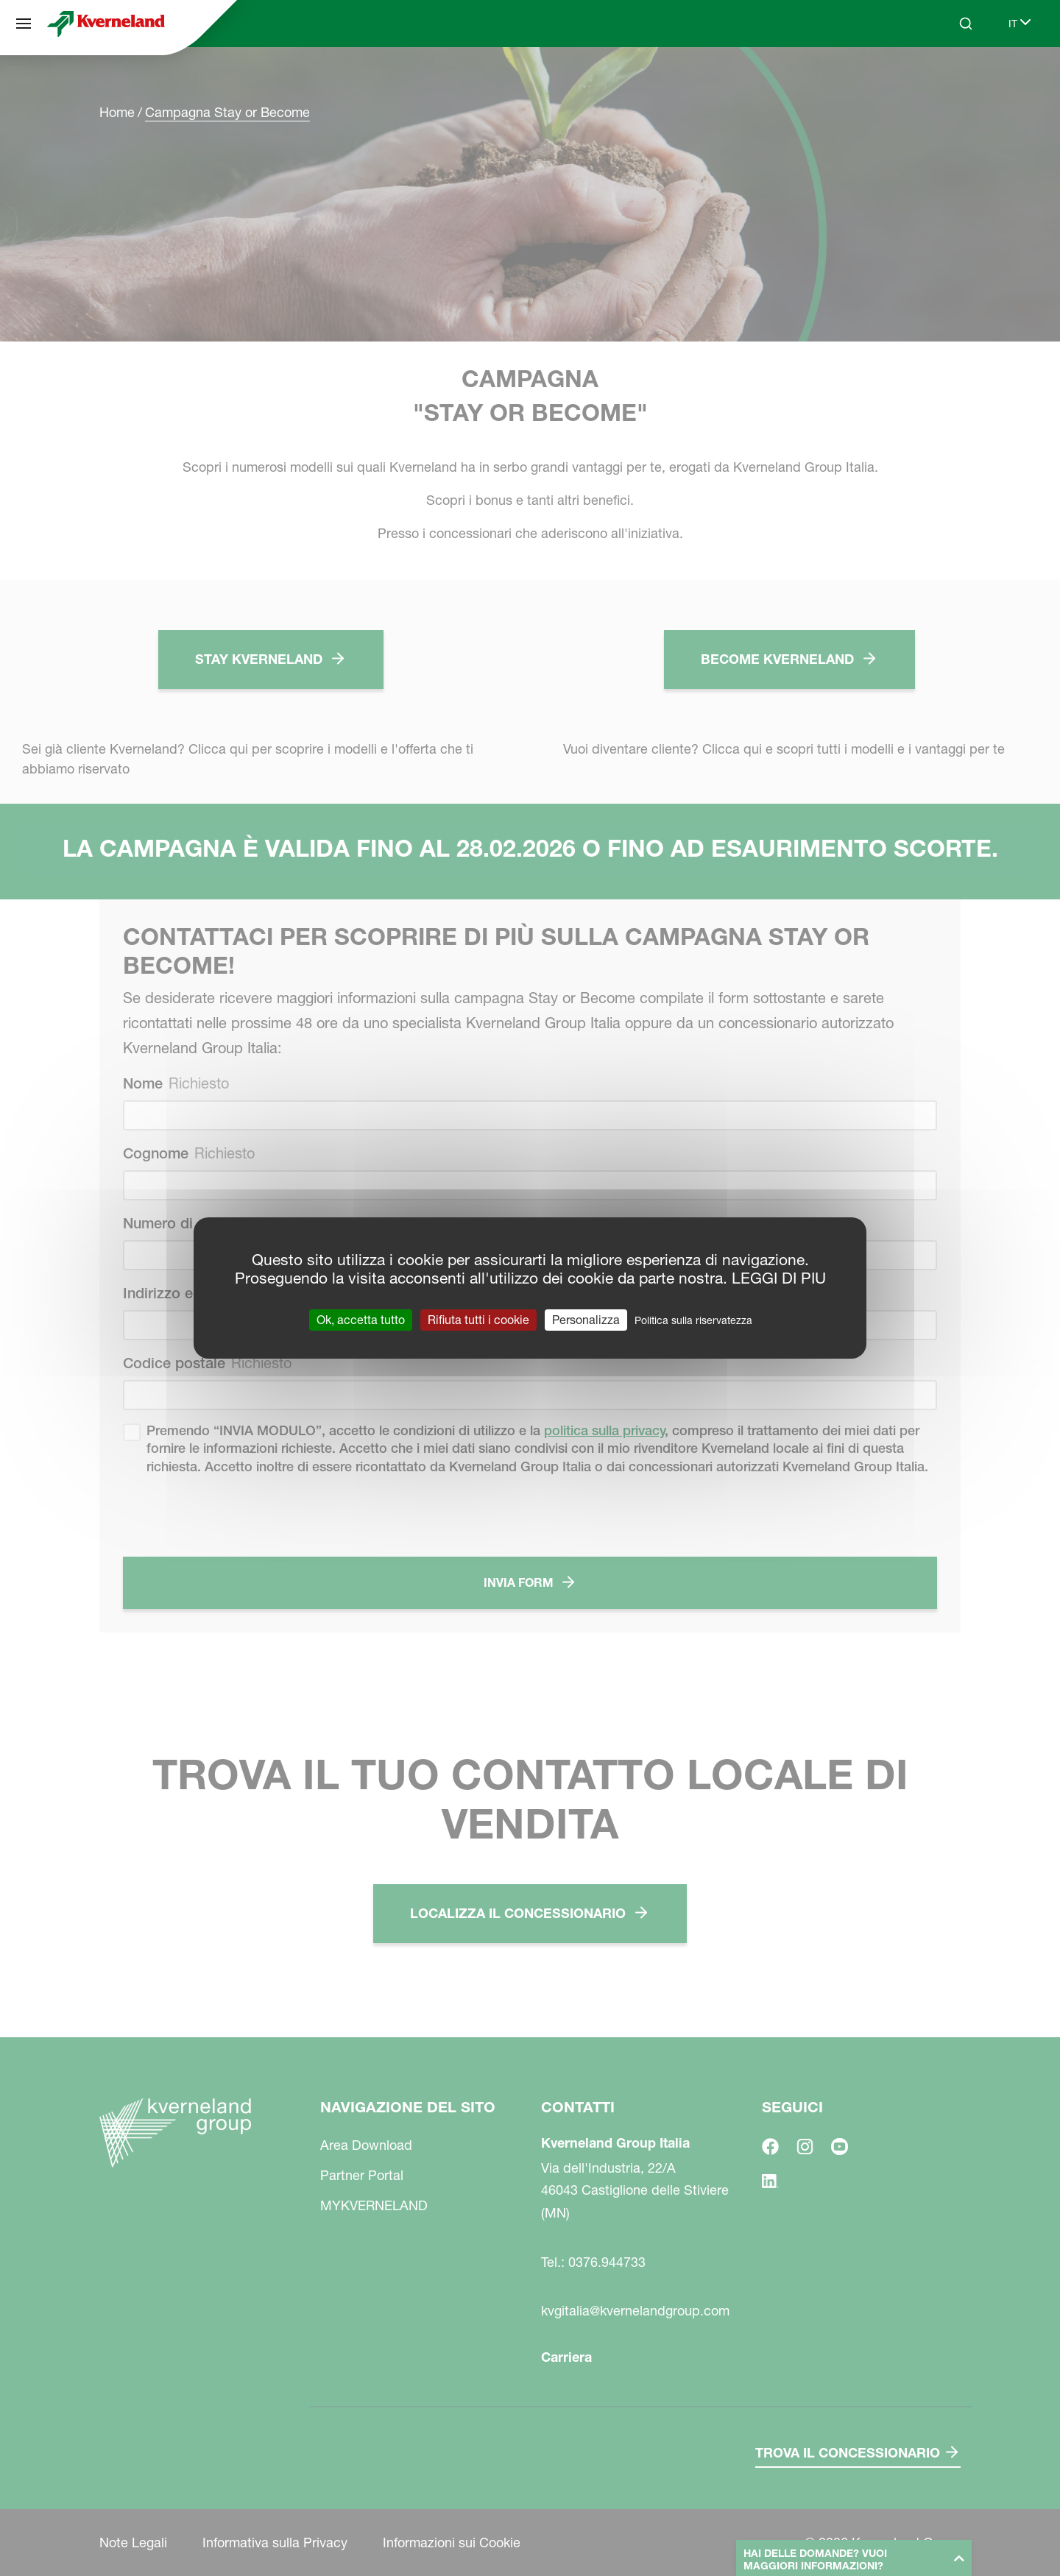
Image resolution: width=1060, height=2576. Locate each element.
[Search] (966, 23)
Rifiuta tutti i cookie (478, 1319)
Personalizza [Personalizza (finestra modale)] (586, 1319)
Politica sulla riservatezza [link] (693, 1320)
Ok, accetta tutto (361, 1319)
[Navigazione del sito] (23, 23)
